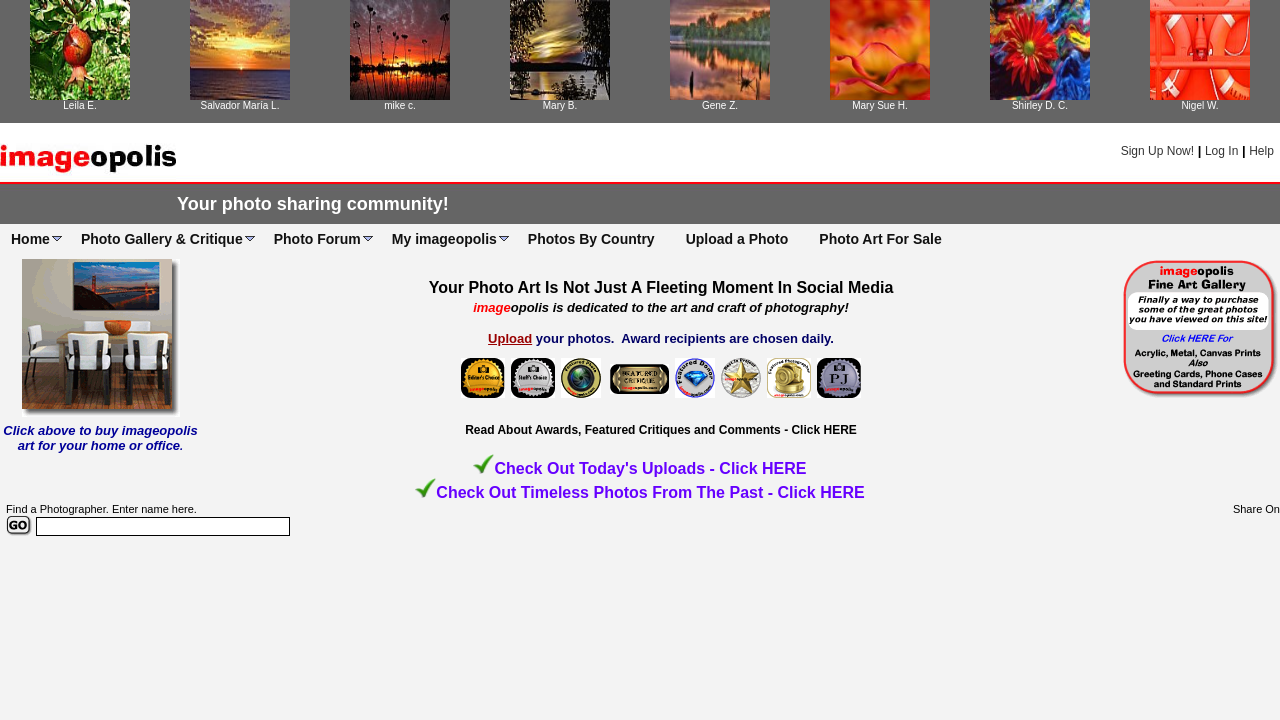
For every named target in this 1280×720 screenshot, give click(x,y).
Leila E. (79, 105)
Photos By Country (591, 239)
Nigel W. (1199, 105)
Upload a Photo (737, 239)
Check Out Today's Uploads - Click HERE (650, 468)
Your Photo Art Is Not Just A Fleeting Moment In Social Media (661, 287)
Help (1261, 151)
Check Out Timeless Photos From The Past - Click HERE (650, 492)
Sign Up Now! (1157, 151)
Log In (1221, 151)
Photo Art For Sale (880, 239)
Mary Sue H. (880, 105)
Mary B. (560, 105)
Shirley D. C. (1040, 105)
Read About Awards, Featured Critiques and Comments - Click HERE (661, 430)
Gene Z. (720, 105)
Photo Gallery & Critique (162, 239)
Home (30, 239)
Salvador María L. (240, 105)
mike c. (400, 105)
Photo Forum (317, 239)
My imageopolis (444, 239)
